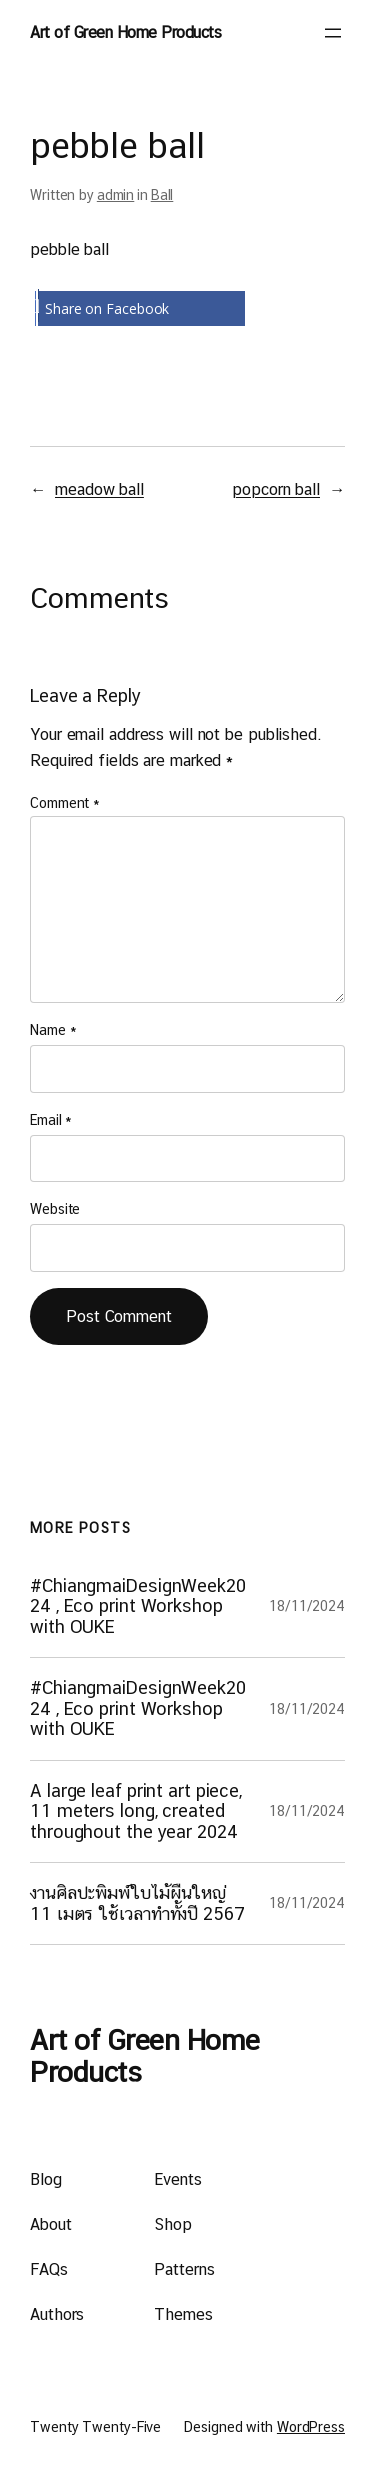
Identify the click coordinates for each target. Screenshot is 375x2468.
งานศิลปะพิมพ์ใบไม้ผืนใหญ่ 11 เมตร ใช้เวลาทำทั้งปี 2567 (137, 1903)
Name (53, 1030)
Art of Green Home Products (125, 32)
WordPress (311, 2427)
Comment (65, 803)
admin (116, 195)
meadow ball (99, 489)
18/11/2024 (307, 1606)
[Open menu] (333, 33)
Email (51, 1120)
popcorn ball (276, 489)
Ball (162, 195)
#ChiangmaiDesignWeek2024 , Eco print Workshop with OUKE (138, 1606)
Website (55, 1209)
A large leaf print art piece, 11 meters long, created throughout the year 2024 (136, 1811)
